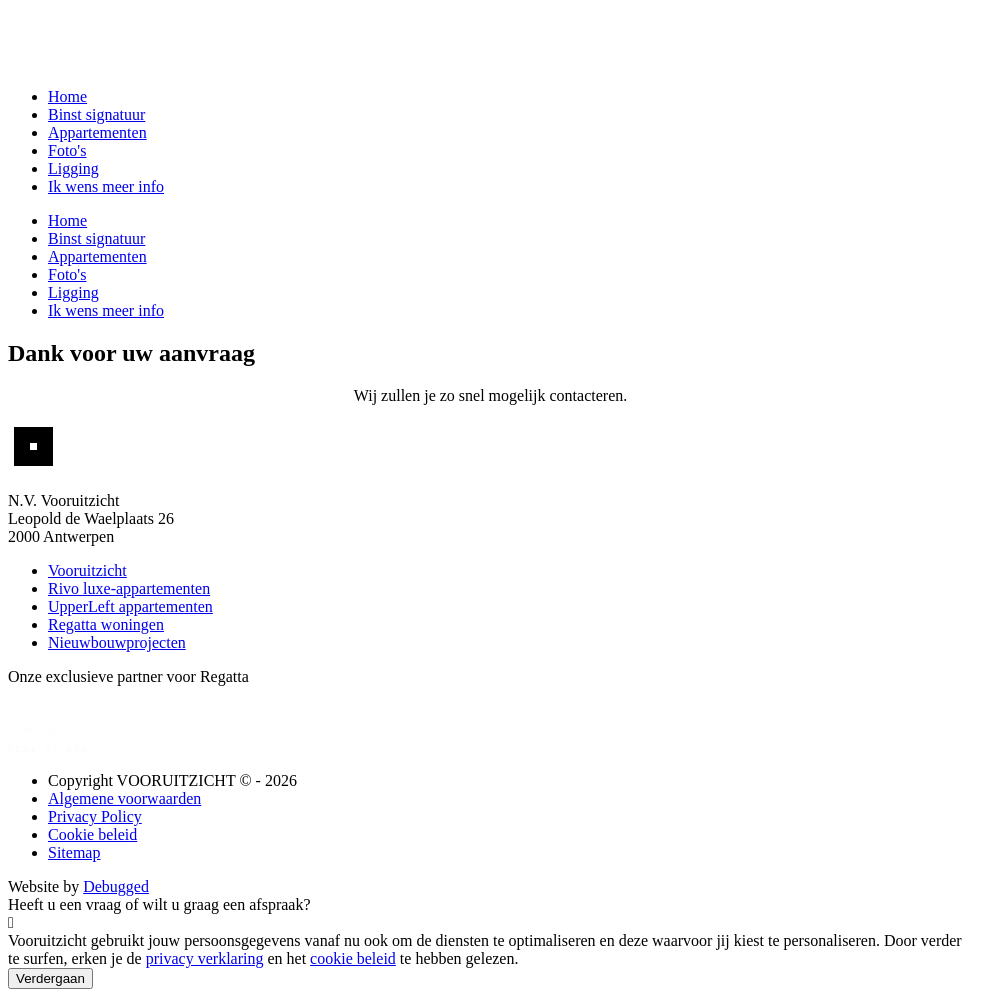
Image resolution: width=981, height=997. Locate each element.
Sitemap (74, 852)
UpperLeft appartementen (130, 606)
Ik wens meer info (106, 186)
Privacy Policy (95, 816)
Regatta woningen (106, 624)
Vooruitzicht (87, 570)
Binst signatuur (96, 114)
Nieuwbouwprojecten (117, 642)
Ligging (73, 168)
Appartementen (97, 132)
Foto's (67, 150)
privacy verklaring (205, 958)
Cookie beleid (92, 834)
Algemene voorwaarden (124, 798)
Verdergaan (50, 978)
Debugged (116, 886)
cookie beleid (353, 958)
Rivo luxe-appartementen (129, 588)
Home (67, 96)
